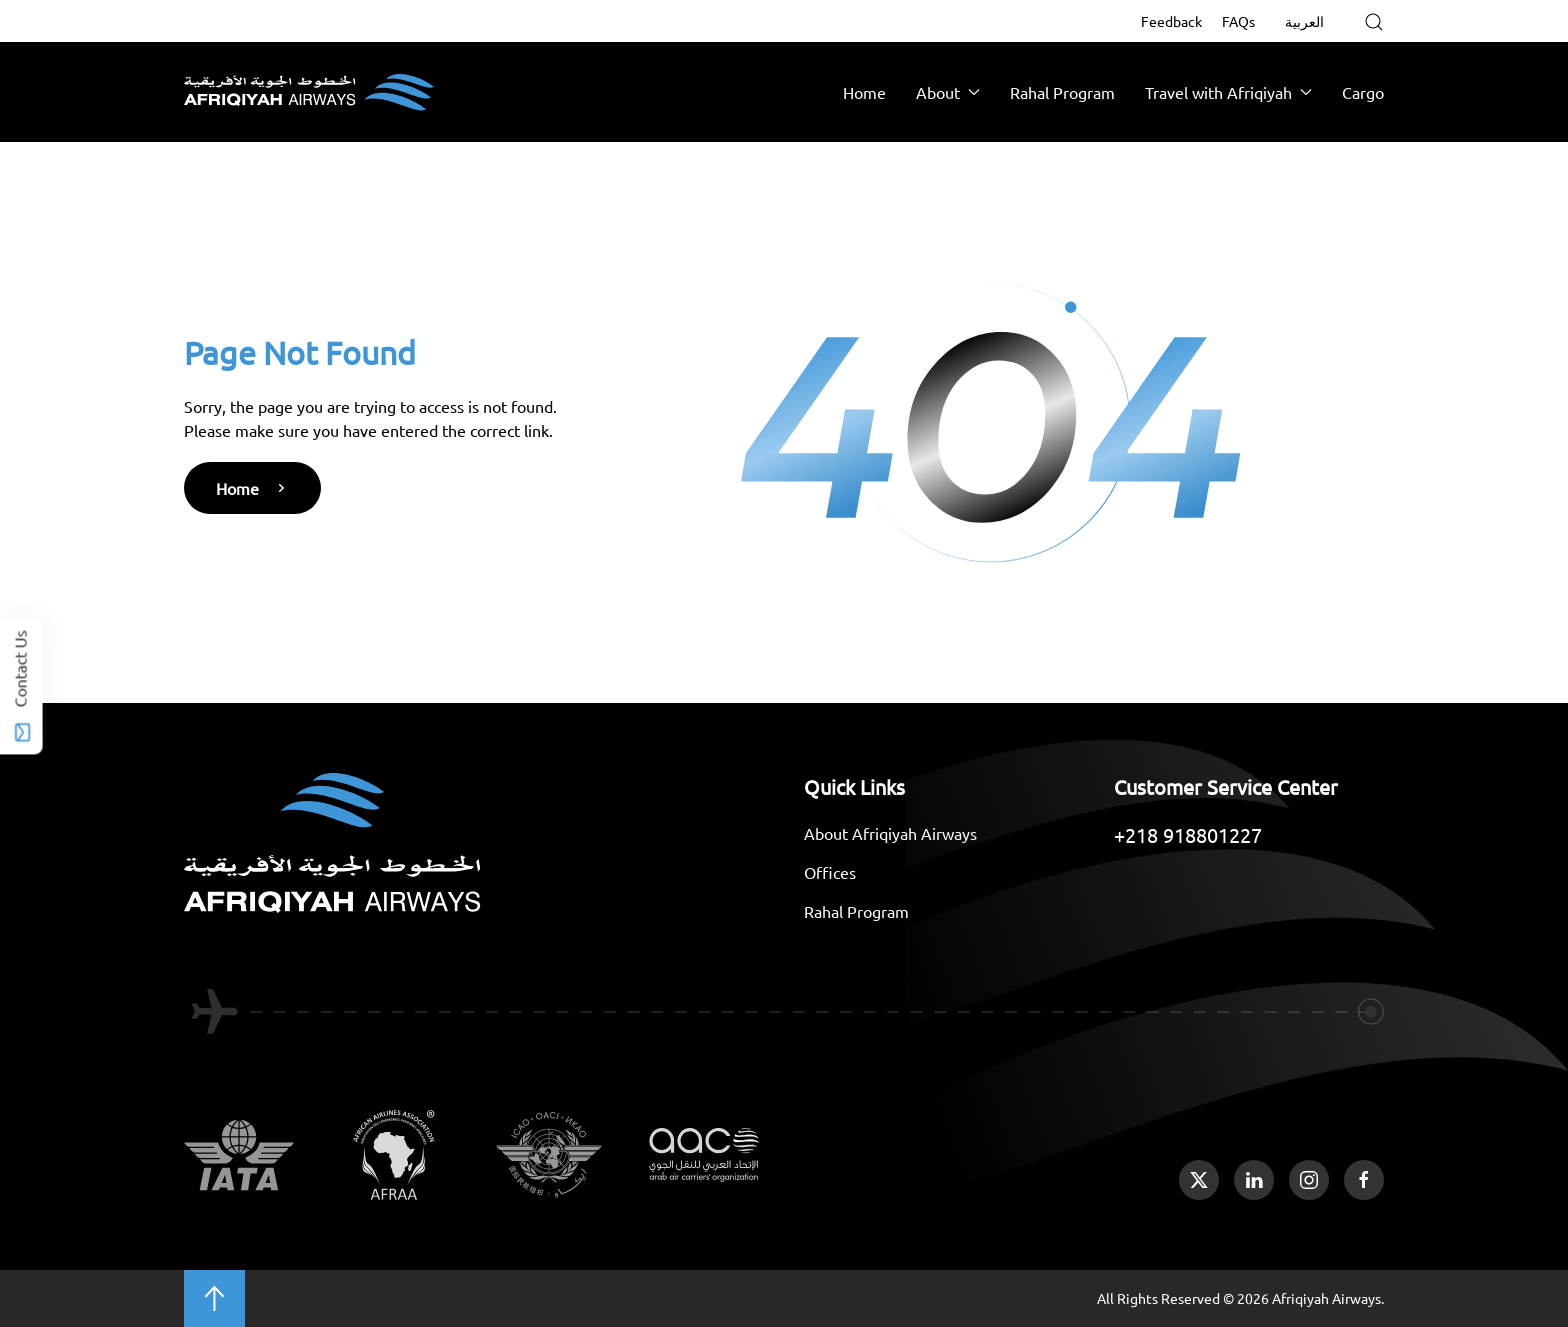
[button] (1374, 22)
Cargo (1363, 92)
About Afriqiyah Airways (890, 833)
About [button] (948, 92)
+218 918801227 (1188, 834)
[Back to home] (309, 92)
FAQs (1238, 21)
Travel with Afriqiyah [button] (1228, 92)
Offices (830, 872)
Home (864, 92)
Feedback (1171, 21)
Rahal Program (1062, 92)
